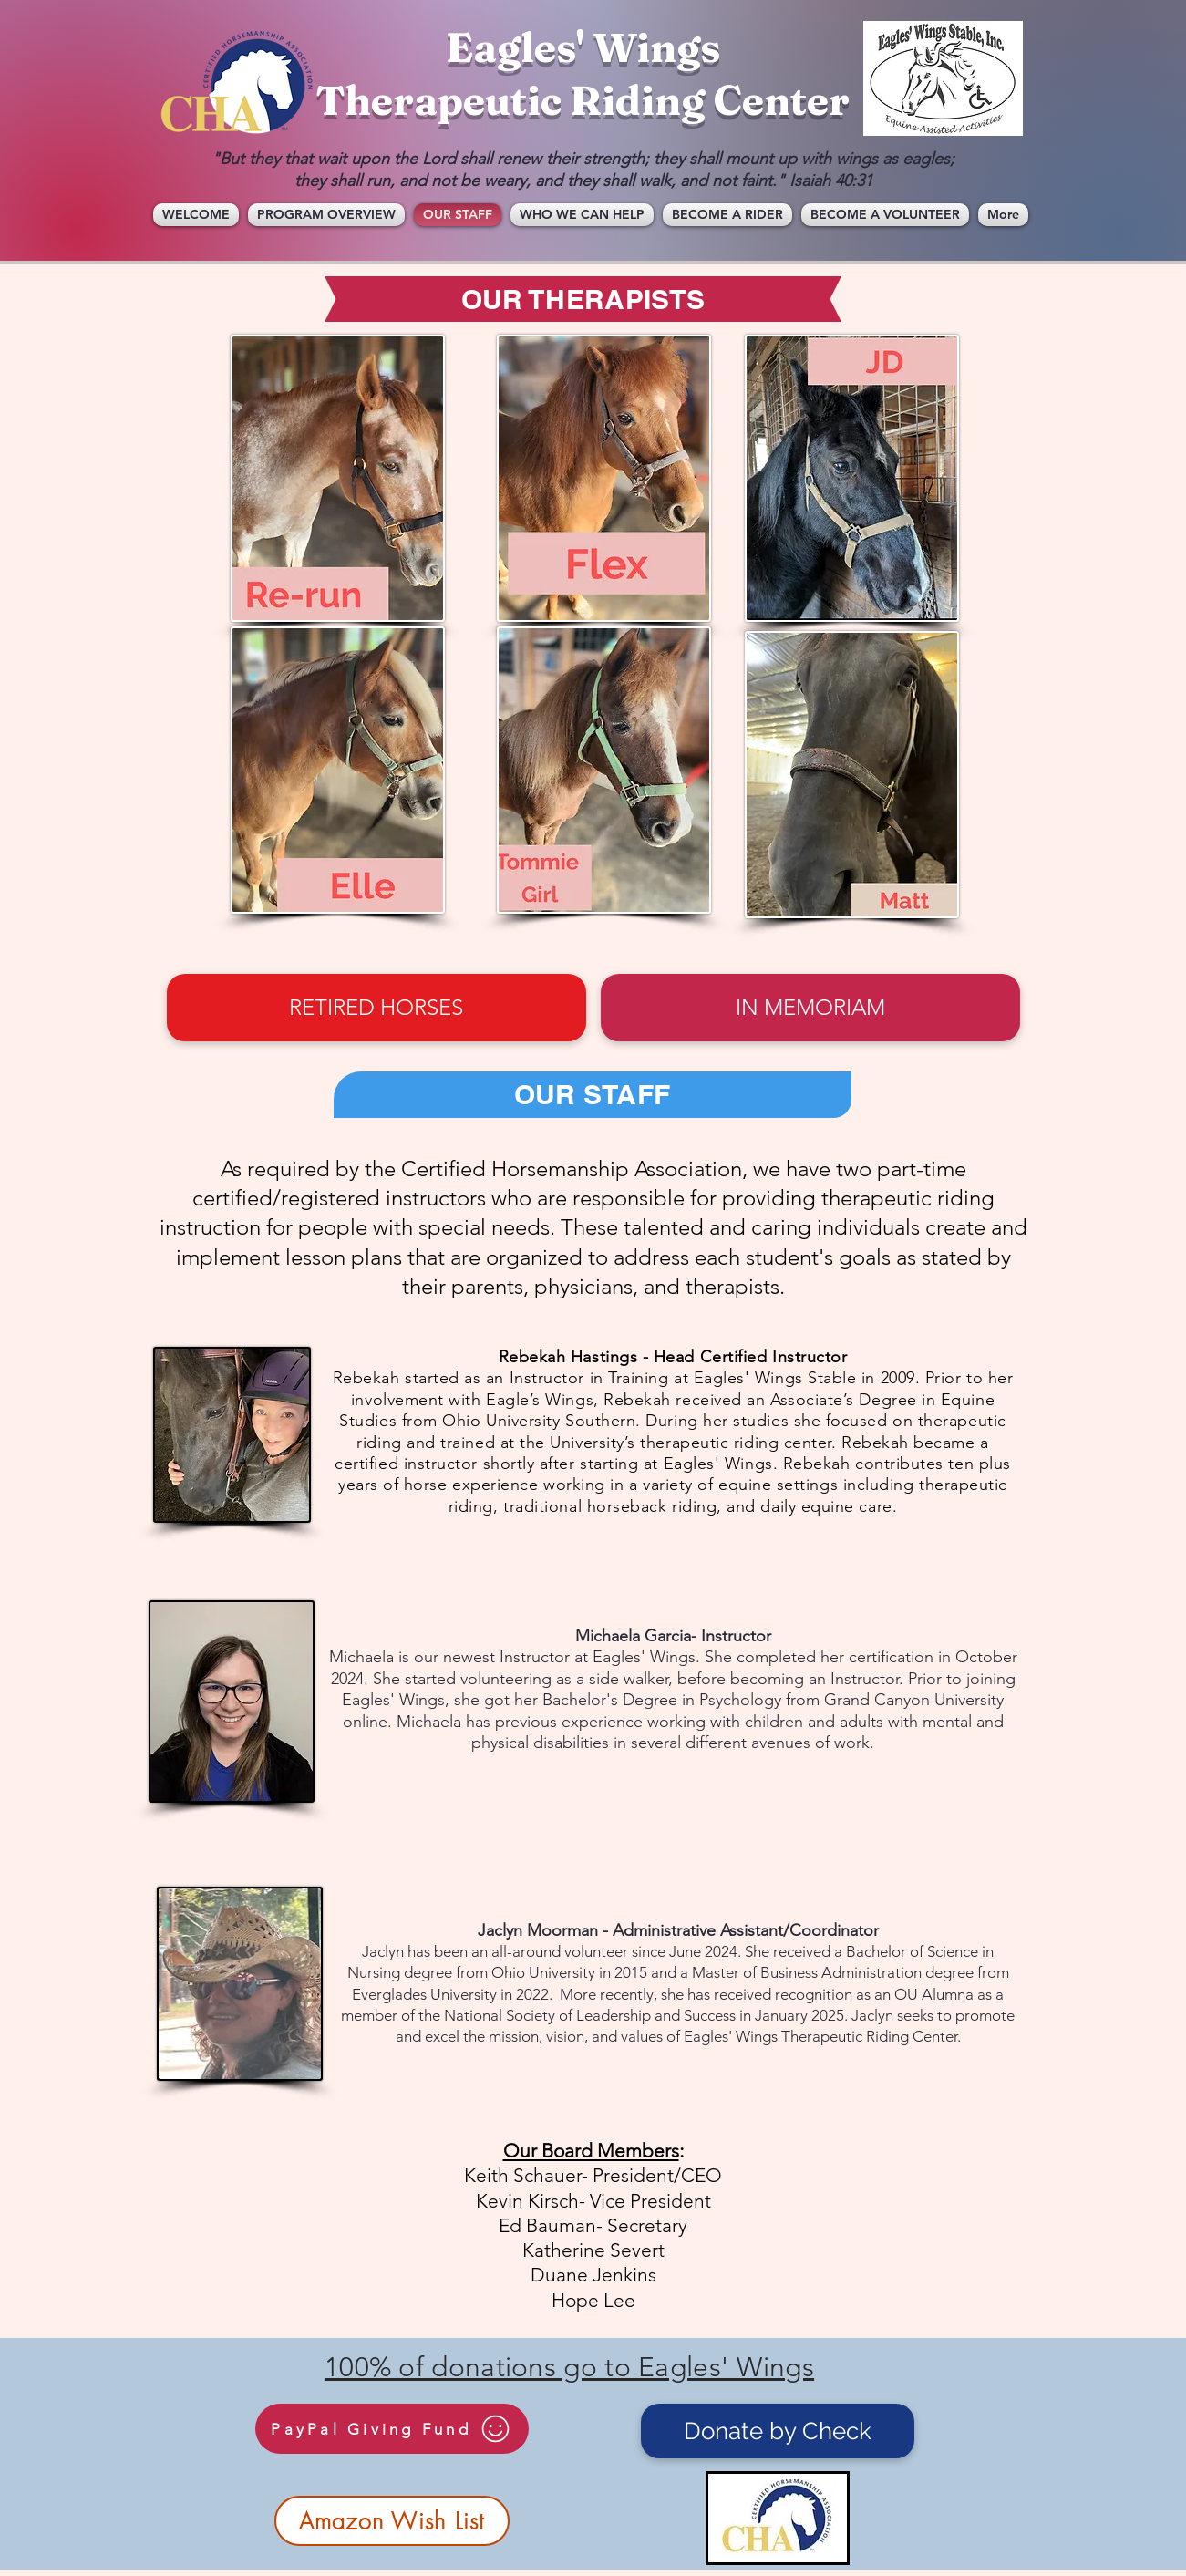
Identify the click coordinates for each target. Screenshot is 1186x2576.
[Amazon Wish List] (392, 2521)
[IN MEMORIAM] (810, 1007)
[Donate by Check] (777, 2431)
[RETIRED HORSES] (376, 1007)
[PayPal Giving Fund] (392, 2429)
